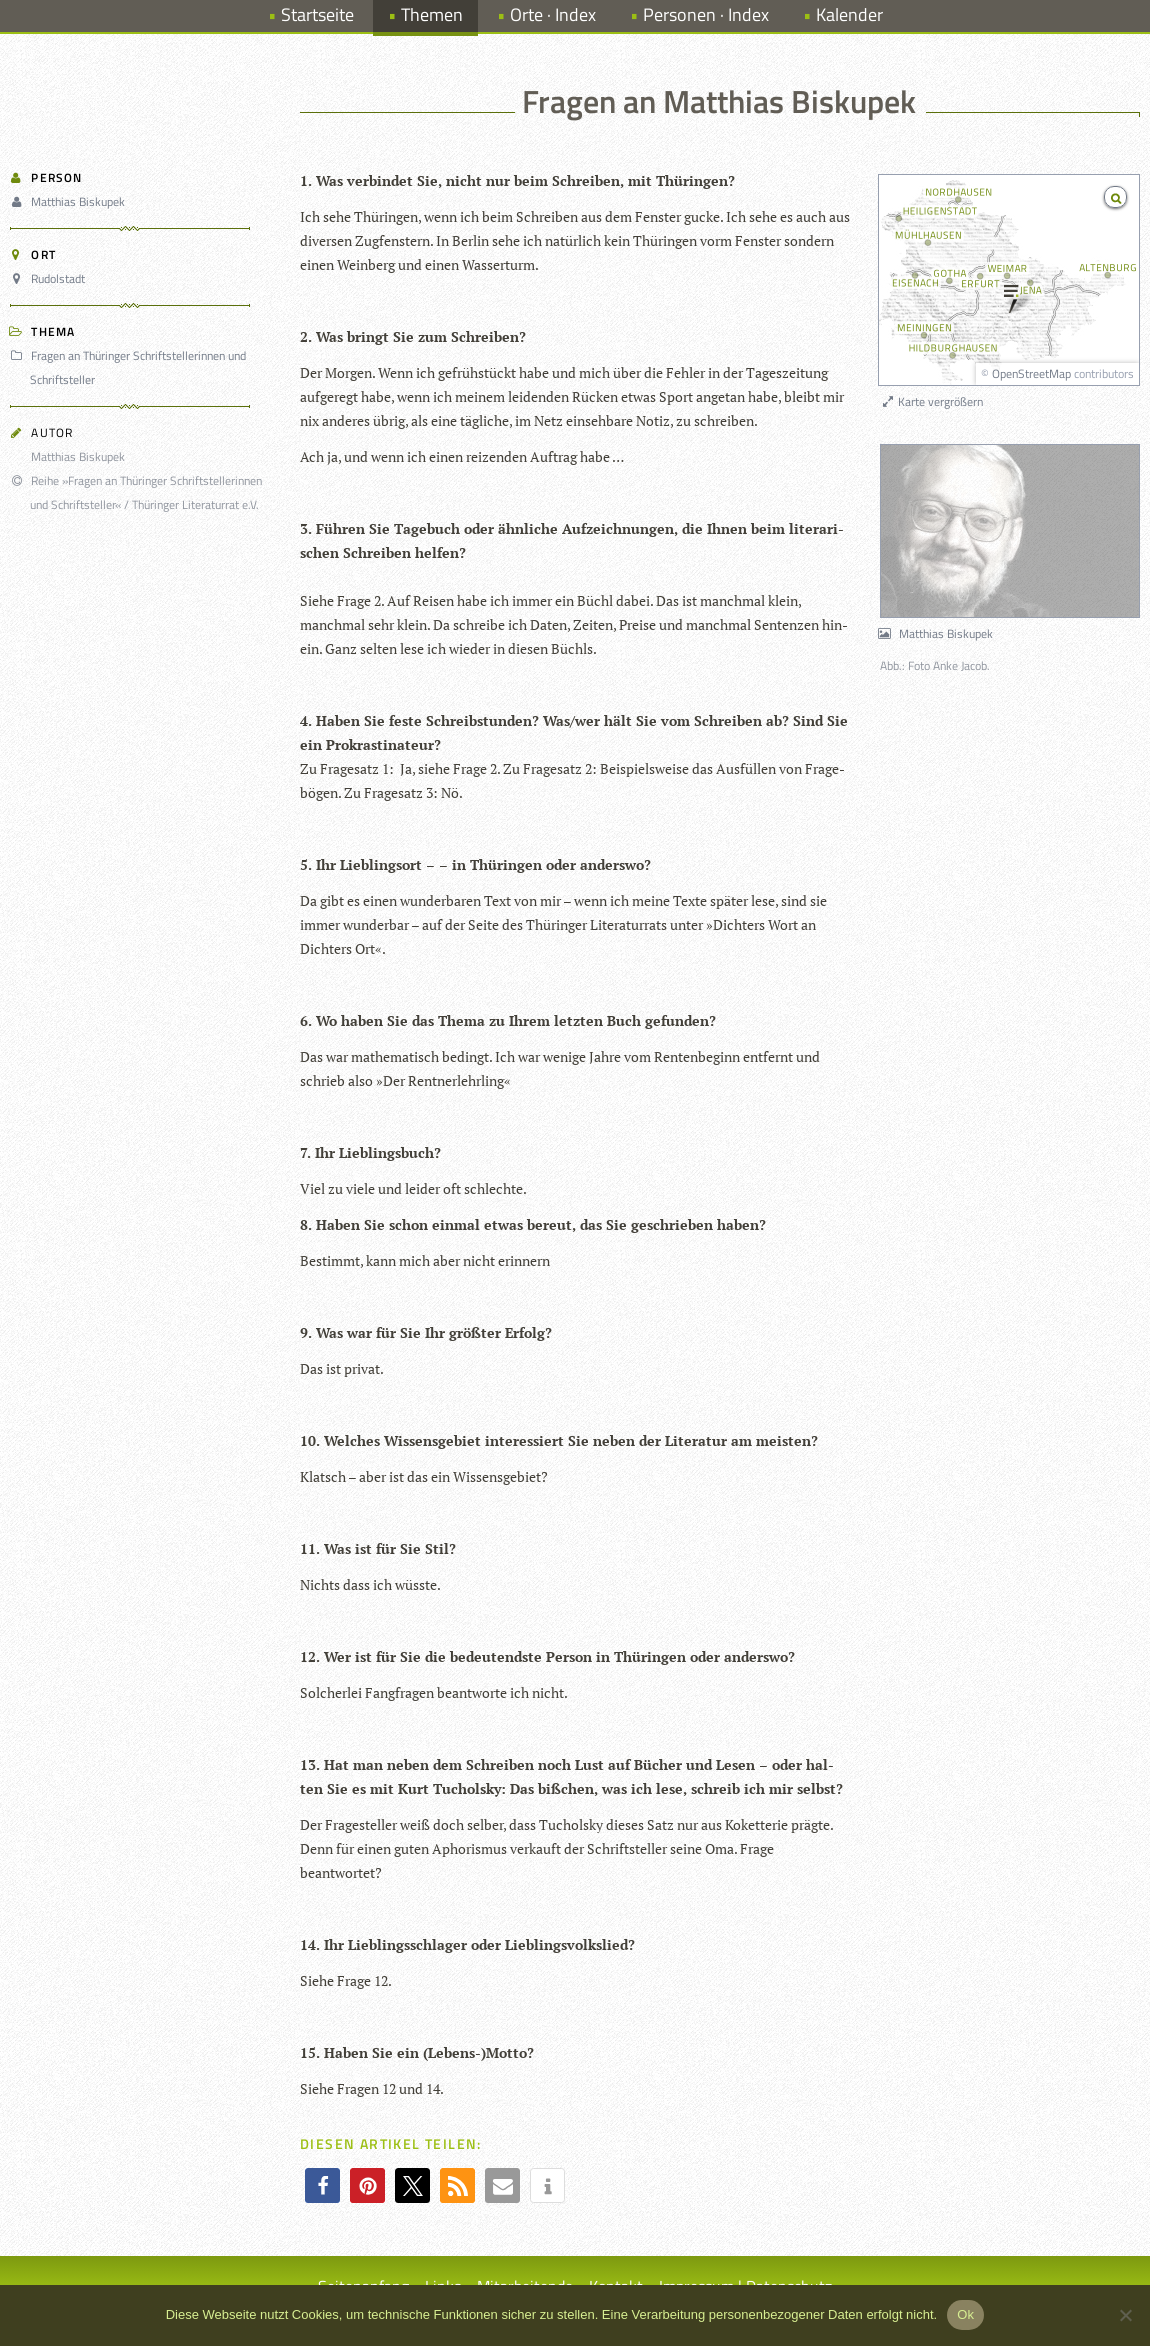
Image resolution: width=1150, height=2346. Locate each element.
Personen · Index (706, 14)
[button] (322, 2185)
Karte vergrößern (931, 401)
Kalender (849, 14)
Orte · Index (553, 14)
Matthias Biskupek (70, 201)
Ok (965, 2314)
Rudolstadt (50, 278)
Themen (432, 14)
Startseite (317, 14)
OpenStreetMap (1031, 373)
